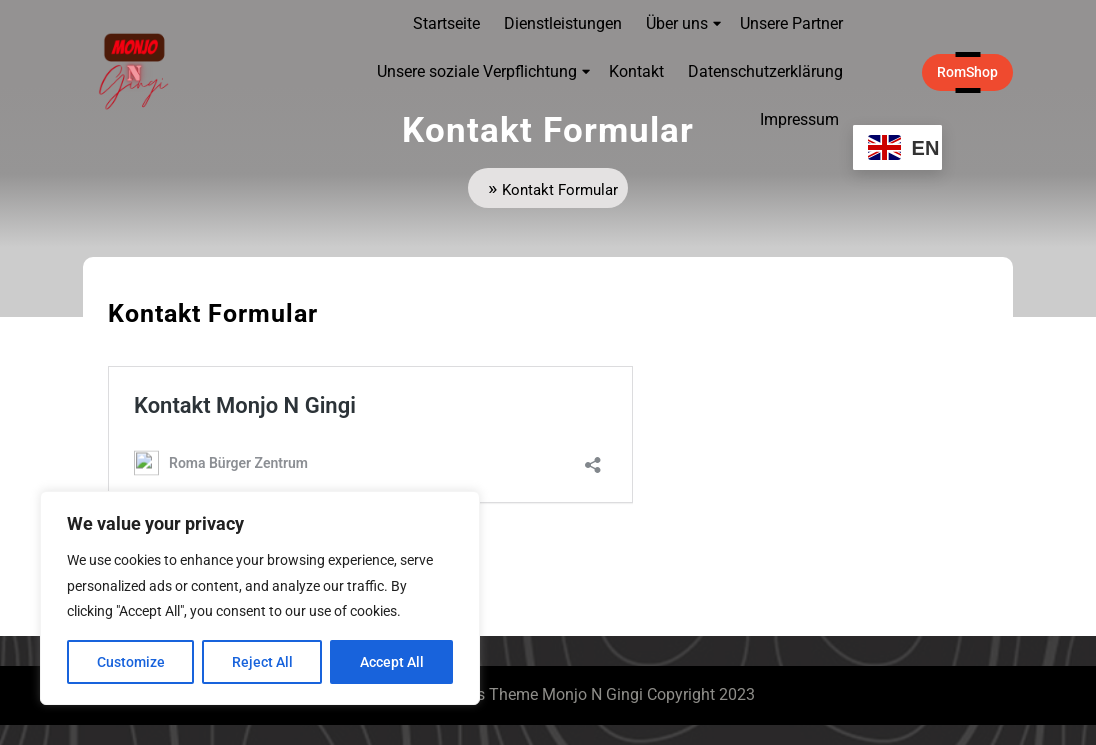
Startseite (446, 23)
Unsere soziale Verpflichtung (477, 71)
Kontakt (636, 71)
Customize (131, 662)
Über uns (677, 23)
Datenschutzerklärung (765, 71)
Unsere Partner (791, 23)
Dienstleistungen (563, 23)
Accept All (392, 662)
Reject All (262, 662)
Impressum (799, 119)
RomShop (975, 70)
